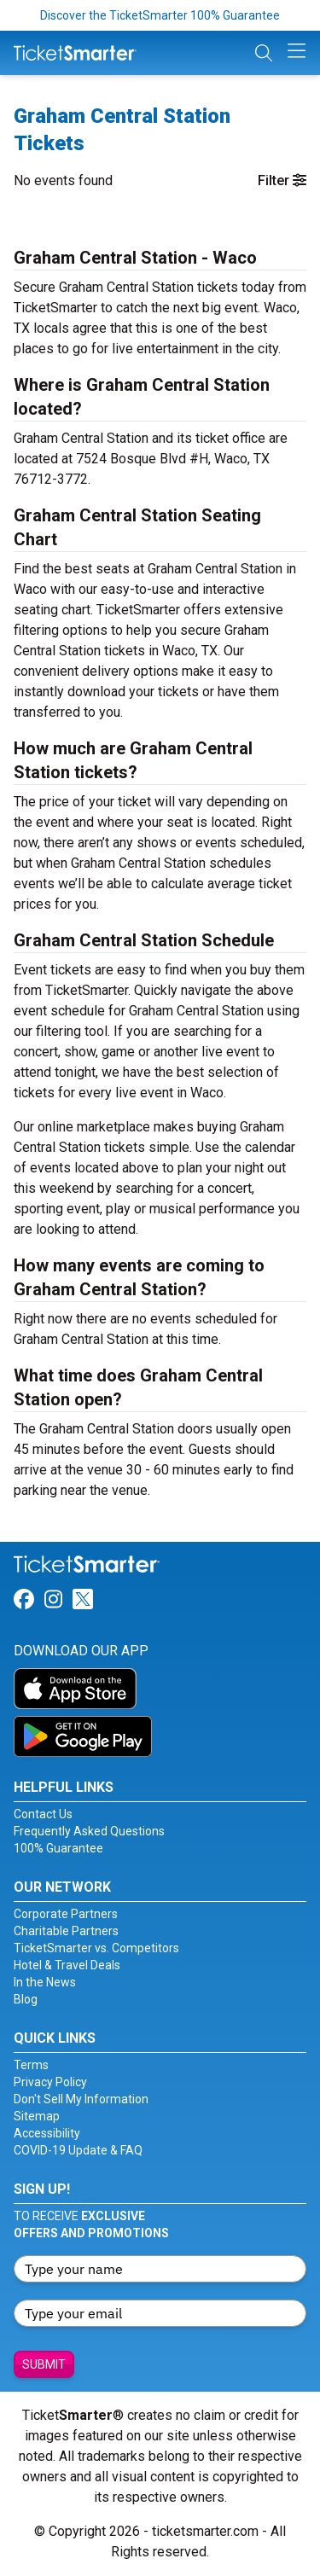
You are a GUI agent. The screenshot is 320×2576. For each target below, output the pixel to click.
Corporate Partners (66, 1914)
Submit (44, 2364)
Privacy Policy (50, 2082)
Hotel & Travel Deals (67, 1965)
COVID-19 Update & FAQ (78, 2150)
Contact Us (43, 1814)
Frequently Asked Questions (89, 1831)
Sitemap (37, 2116)
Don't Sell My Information (81, 2099)
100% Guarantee (58, 1848)
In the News (45, 1982)
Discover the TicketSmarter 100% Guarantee (160, 15)
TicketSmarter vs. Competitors (96, 1948)
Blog (26, 1999)
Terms (31, 2065)
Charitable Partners (66, 1931)
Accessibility (47, 2133)
